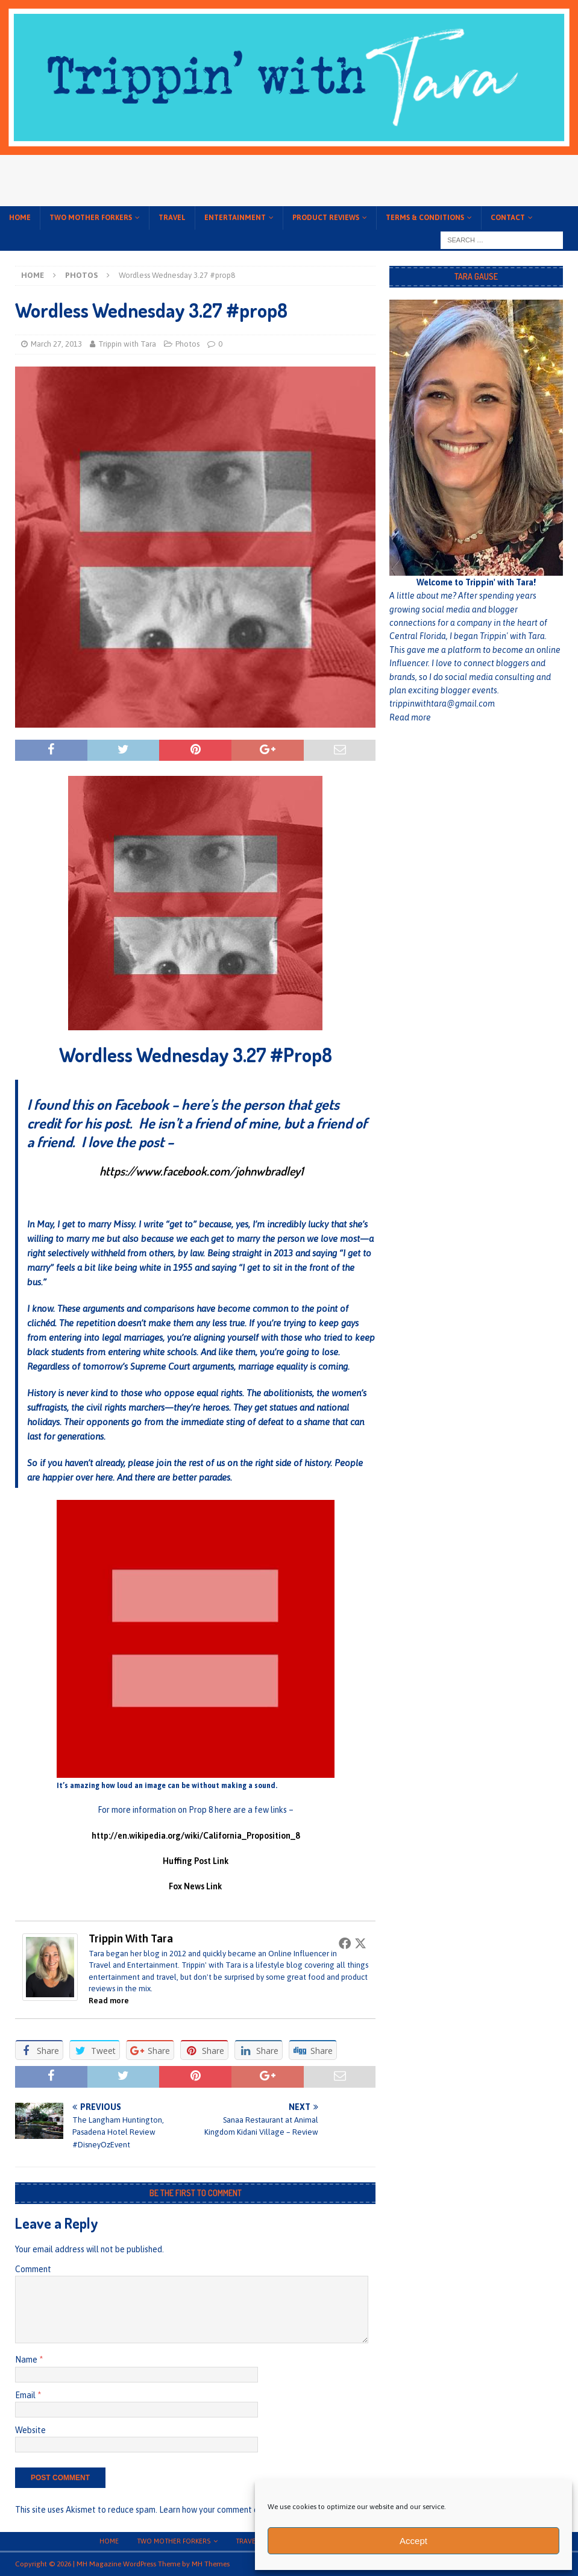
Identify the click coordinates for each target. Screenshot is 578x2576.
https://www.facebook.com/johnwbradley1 (201, 1171)
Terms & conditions (425, 217)
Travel (172, 217)
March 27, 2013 (56, 343)
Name (27, 2359)
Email (26, 2395)
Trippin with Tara (127, 343)
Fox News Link (195, 1886)
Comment (33, 2269)
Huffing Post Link (195, 1861)
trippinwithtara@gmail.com (442, 703)
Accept (413, 2541)
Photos (187, 343)
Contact (508, 217)
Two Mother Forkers (90, 217)
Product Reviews (325, 217)
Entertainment (235, 217)
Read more (109, 2000)
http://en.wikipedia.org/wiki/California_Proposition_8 (196, 1836)
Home (20, 217)
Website (30, 2430)
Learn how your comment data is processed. (240, 2510)
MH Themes (211, 2564)
